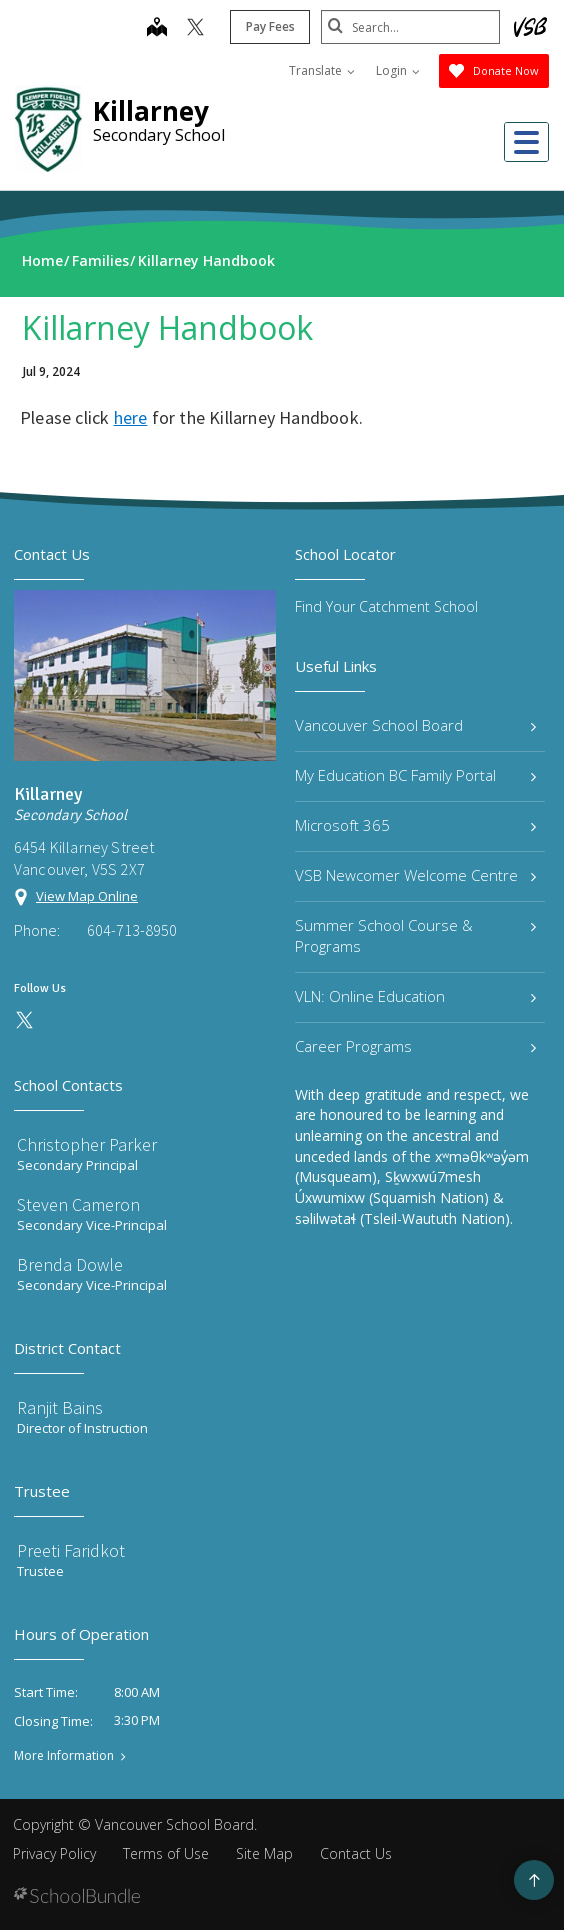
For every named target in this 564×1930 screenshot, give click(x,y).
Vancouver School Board (415, 725)
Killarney (151, 111)
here (131, 417)
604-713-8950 (132, 930)
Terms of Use (166, 1853)
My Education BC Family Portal (415, 775)
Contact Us (356, 1853)
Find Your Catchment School (386, 606)
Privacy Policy (54, 1853)
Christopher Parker (87, 1144)
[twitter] (194, 29)
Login (398, 70)
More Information (64, 1756)
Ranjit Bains (60, 1407)
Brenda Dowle (70, 1264)
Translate (322, 70)
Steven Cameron (78, 1204)
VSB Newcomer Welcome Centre (415, 875)
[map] (156, 29)
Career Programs (415, 1046)
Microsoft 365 (415, 825)
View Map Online (87, 896)
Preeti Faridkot (71, 1550)
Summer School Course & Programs (415, 935)
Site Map (264, 1853)
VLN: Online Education (415, 996)
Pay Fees (269, 26)
